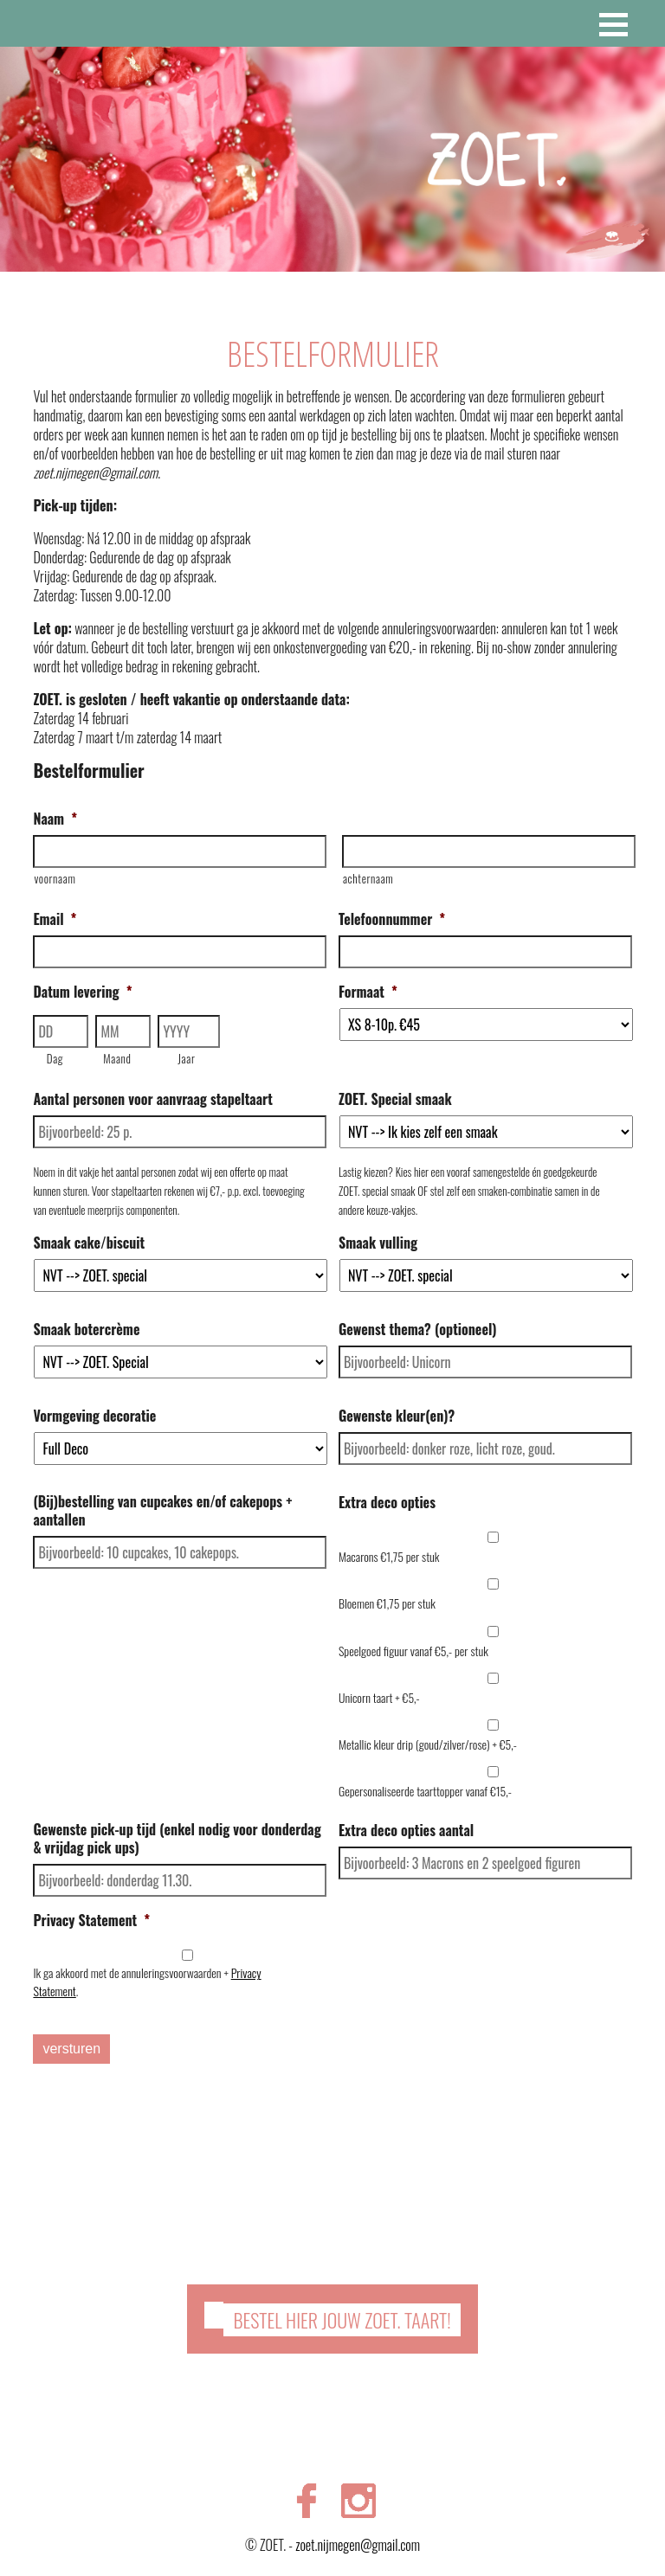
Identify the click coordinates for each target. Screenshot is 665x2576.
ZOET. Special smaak (395, 1099)
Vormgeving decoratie (94, 1416)
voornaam (54, 878)
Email (54, 919)
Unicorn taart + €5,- (379, 1697)
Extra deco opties (387, 1503)
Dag (55, 1058)
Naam (55, 819)
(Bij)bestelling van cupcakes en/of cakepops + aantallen (162, 1511)
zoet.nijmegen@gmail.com (357, 2540)
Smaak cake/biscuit (89, 1243)
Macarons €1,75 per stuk (389, 1556)
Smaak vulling (378, 1243)
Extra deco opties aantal (406, 1830)
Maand (117, 1058)
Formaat (368, 992)
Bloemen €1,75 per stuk (387, 1603)
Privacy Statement (91, 1920)
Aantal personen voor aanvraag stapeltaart (152, 1099)
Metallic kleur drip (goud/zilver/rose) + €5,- (428, 1744)
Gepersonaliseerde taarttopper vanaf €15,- (425, 1791)
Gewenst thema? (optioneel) (418, 1329)
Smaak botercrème (86, 1329)
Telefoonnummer (392, 919)
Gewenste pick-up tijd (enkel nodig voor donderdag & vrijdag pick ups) (176, 1839)
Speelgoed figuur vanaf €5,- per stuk (413, 1650)
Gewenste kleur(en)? (397, 1416)
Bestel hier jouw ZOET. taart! (341, 2315)
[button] (613, 25)
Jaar (186, 1058)
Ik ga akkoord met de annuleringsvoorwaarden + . (147, 1981)
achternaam (368, 878)
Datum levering (82, 992)
